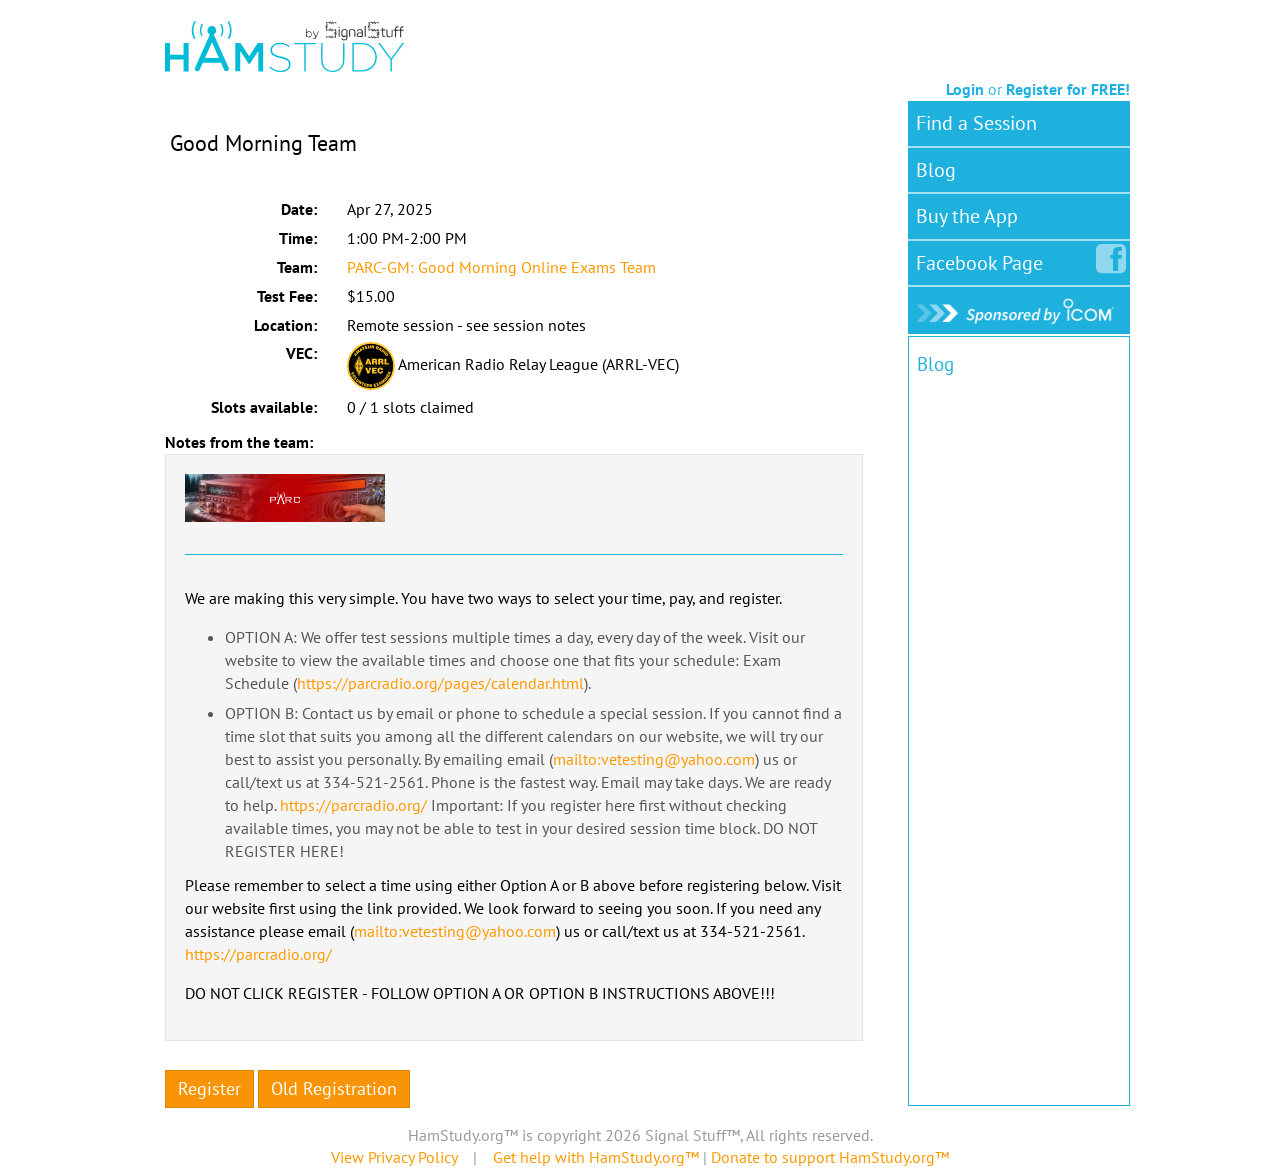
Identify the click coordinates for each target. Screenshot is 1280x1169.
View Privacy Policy (394, 1157)
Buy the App (967, 216)
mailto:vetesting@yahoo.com (654, 759)
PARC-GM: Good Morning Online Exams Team (501, 267)
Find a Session (976, 123)
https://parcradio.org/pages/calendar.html (440, 683)
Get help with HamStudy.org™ (596, 1157)
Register (209, 1088)
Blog (936, 170)
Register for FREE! (1068, 89)
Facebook (983, 259)
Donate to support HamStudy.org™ (830, 1157)
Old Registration (334, 1088)
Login (965, 89)
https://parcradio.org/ (353, 805)
